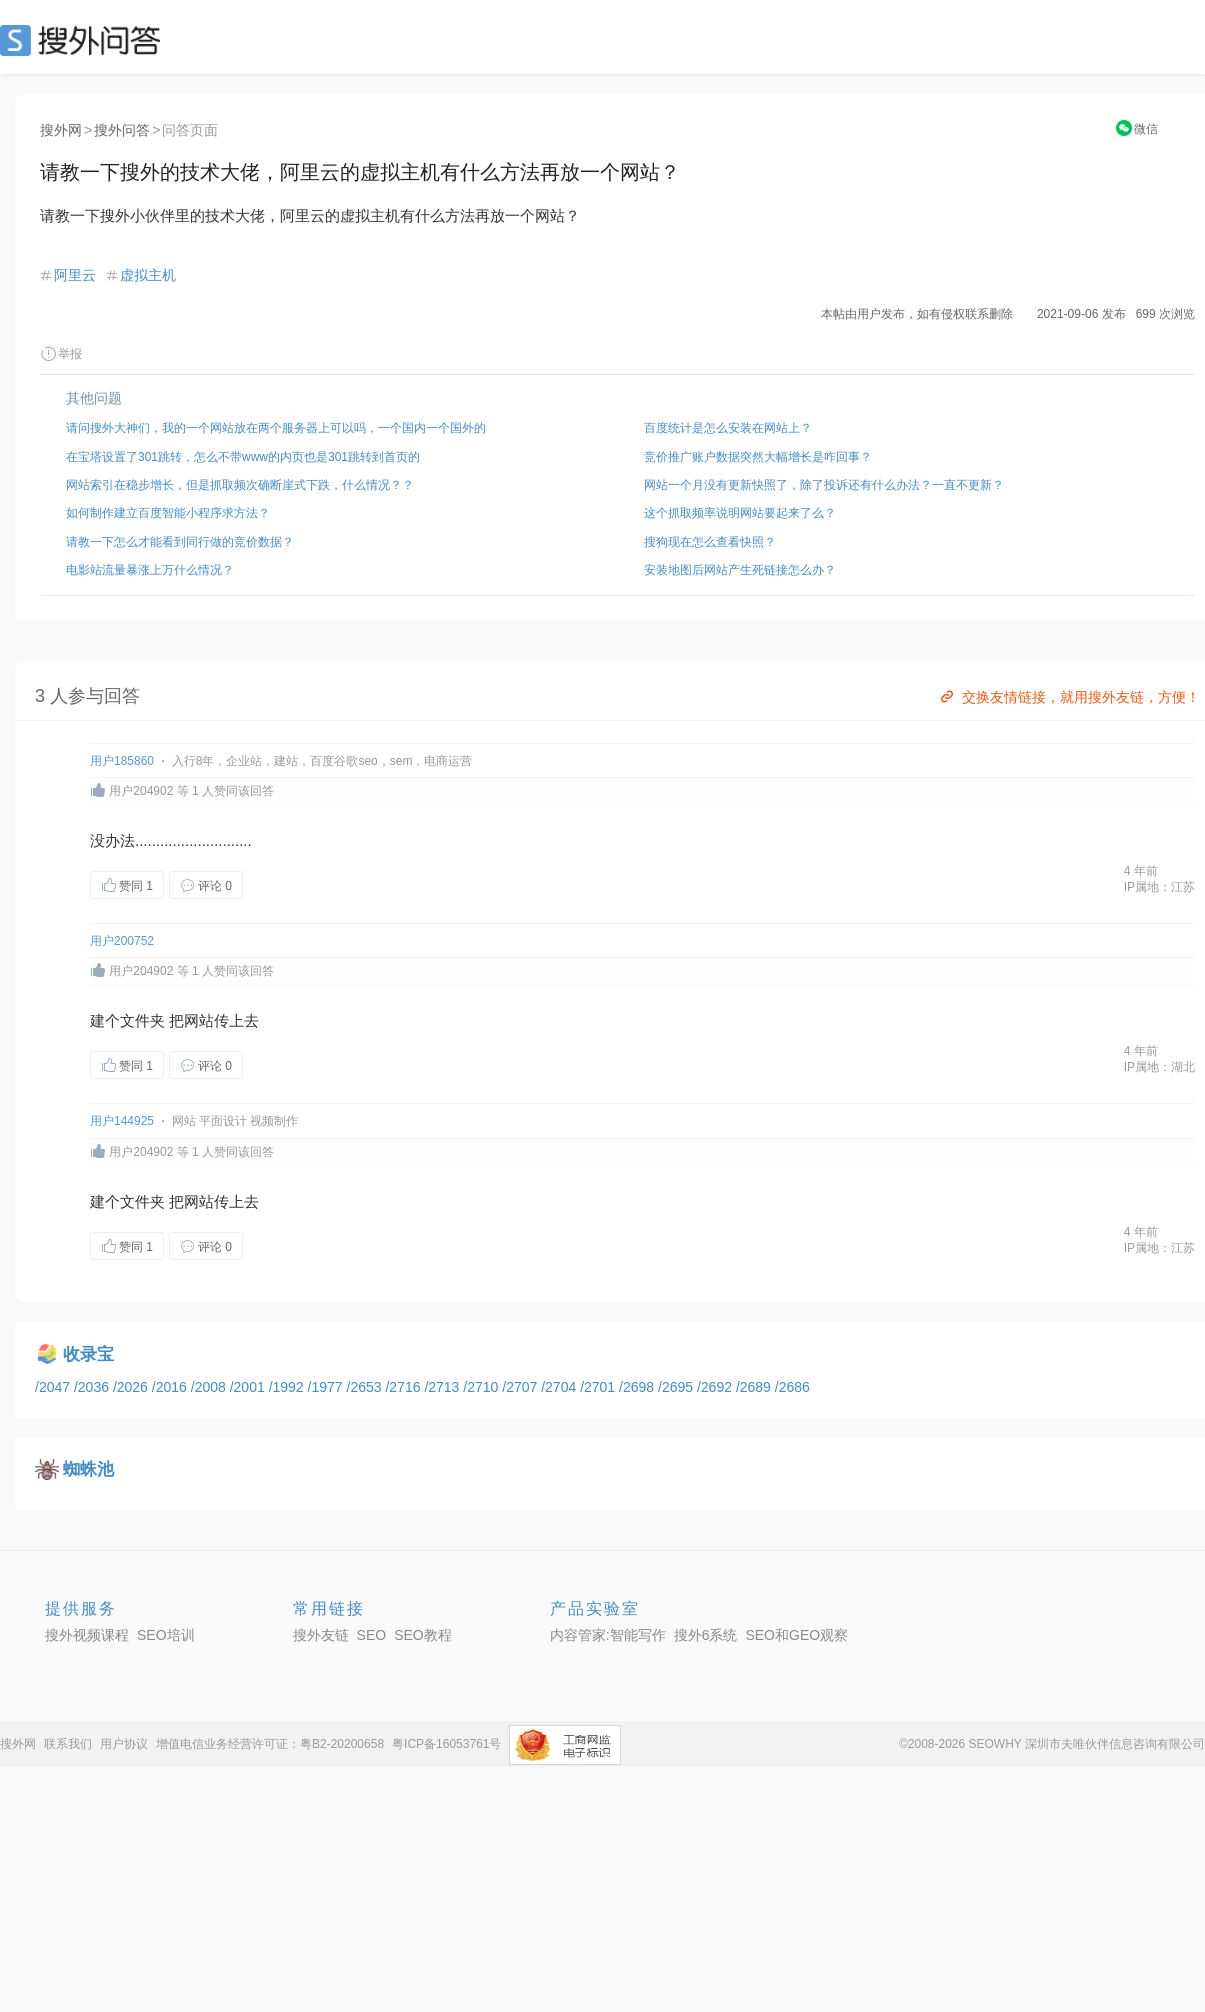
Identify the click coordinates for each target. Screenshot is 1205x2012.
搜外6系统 (706, 1635)
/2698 (638, 1387)
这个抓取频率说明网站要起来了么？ (740, 513)
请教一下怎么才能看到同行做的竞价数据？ (180, 542)
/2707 (521, 1387)
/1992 (288, 1387)
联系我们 (68, 1744)
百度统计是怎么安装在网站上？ (728, 428)
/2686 (792, 1387)
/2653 (366, 1387)
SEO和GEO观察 (796, 1635)
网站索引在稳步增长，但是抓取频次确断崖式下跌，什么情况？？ (240, 485)
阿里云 (75, 275)
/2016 (171, 1387)
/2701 (599, 1387)
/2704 (560, 1387)
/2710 (482, 1387)
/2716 (404, 1387)
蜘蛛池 (88, 1469)
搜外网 (61, 130)
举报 (61, 354)
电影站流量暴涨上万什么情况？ (150, 570)
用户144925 (122, 1121)
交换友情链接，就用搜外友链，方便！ (1068, 697)
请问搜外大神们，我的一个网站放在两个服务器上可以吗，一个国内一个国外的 (276, 428)
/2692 (716, 1387)
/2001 (249, 1387)
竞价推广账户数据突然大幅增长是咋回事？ (758, 457)
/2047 (54, 1387)
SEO (85, 40)
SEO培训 (166, 1635)
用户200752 (122, 941)
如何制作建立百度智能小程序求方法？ (168, 513)
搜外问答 (122, 130)
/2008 (210, 1387)
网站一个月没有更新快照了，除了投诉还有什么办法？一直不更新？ (824, 485)
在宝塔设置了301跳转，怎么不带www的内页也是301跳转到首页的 (243, 457)
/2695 (677, 1387)
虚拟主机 (148, 275)
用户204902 (141, 791)
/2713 (443, 1387)
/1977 (327, 1387)
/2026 (132, 1387)
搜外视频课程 (87, 1635)
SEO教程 (423, 1635)
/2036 (93, 1387)
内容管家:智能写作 (608, 1635)
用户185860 (122, 761)
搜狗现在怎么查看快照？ (710, 542)
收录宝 (88, 1354)
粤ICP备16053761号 (446, 1744)
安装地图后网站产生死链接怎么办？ (740, 570)
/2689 (755, 1387)
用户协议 (124, 1744)
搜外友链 (321, 1635)
